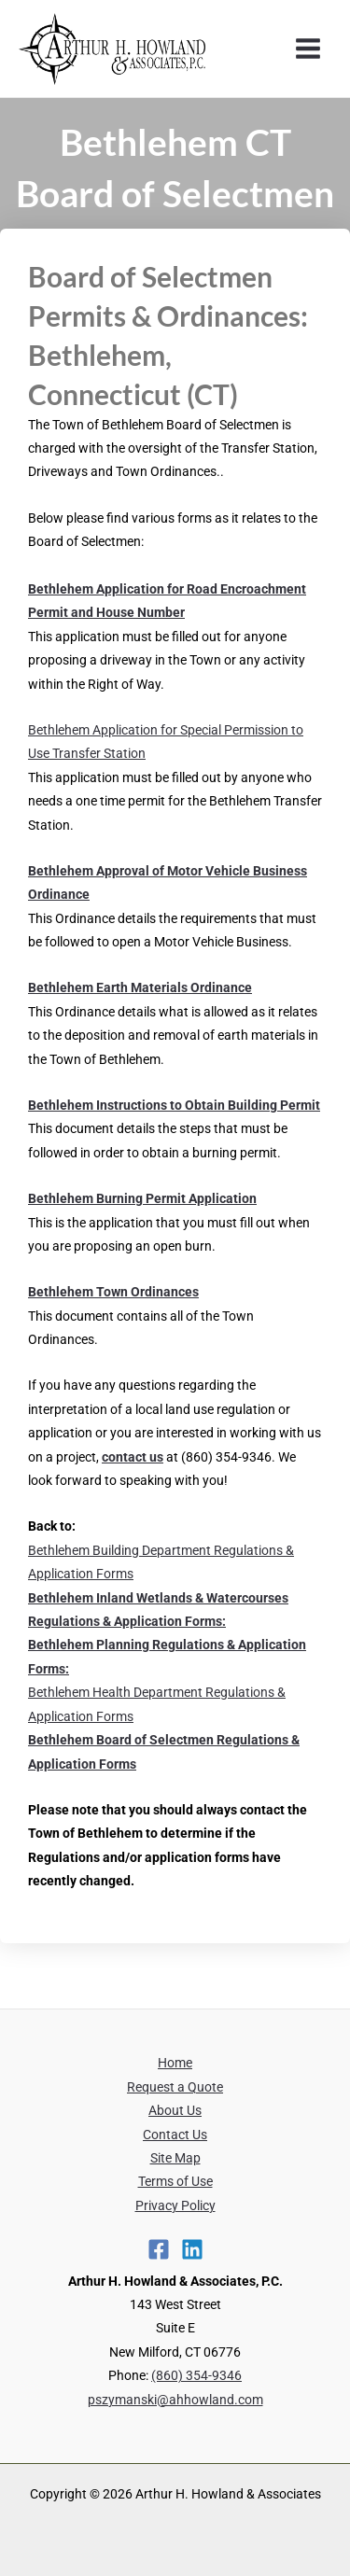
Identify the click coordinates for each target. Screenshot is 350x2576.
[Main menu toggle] (308, 49)
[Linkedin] (192, 2249)
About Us (175, 2110)
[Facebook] (158, 2249)
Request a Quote (175, 2086)
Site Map (175, 2157)
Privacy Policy (175, 2205)
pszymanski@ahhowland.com (175, 2399)
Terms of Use (175, 2181)
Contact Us (175, 2134)
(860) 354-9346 (196, 2375)
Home (175, 2062)
